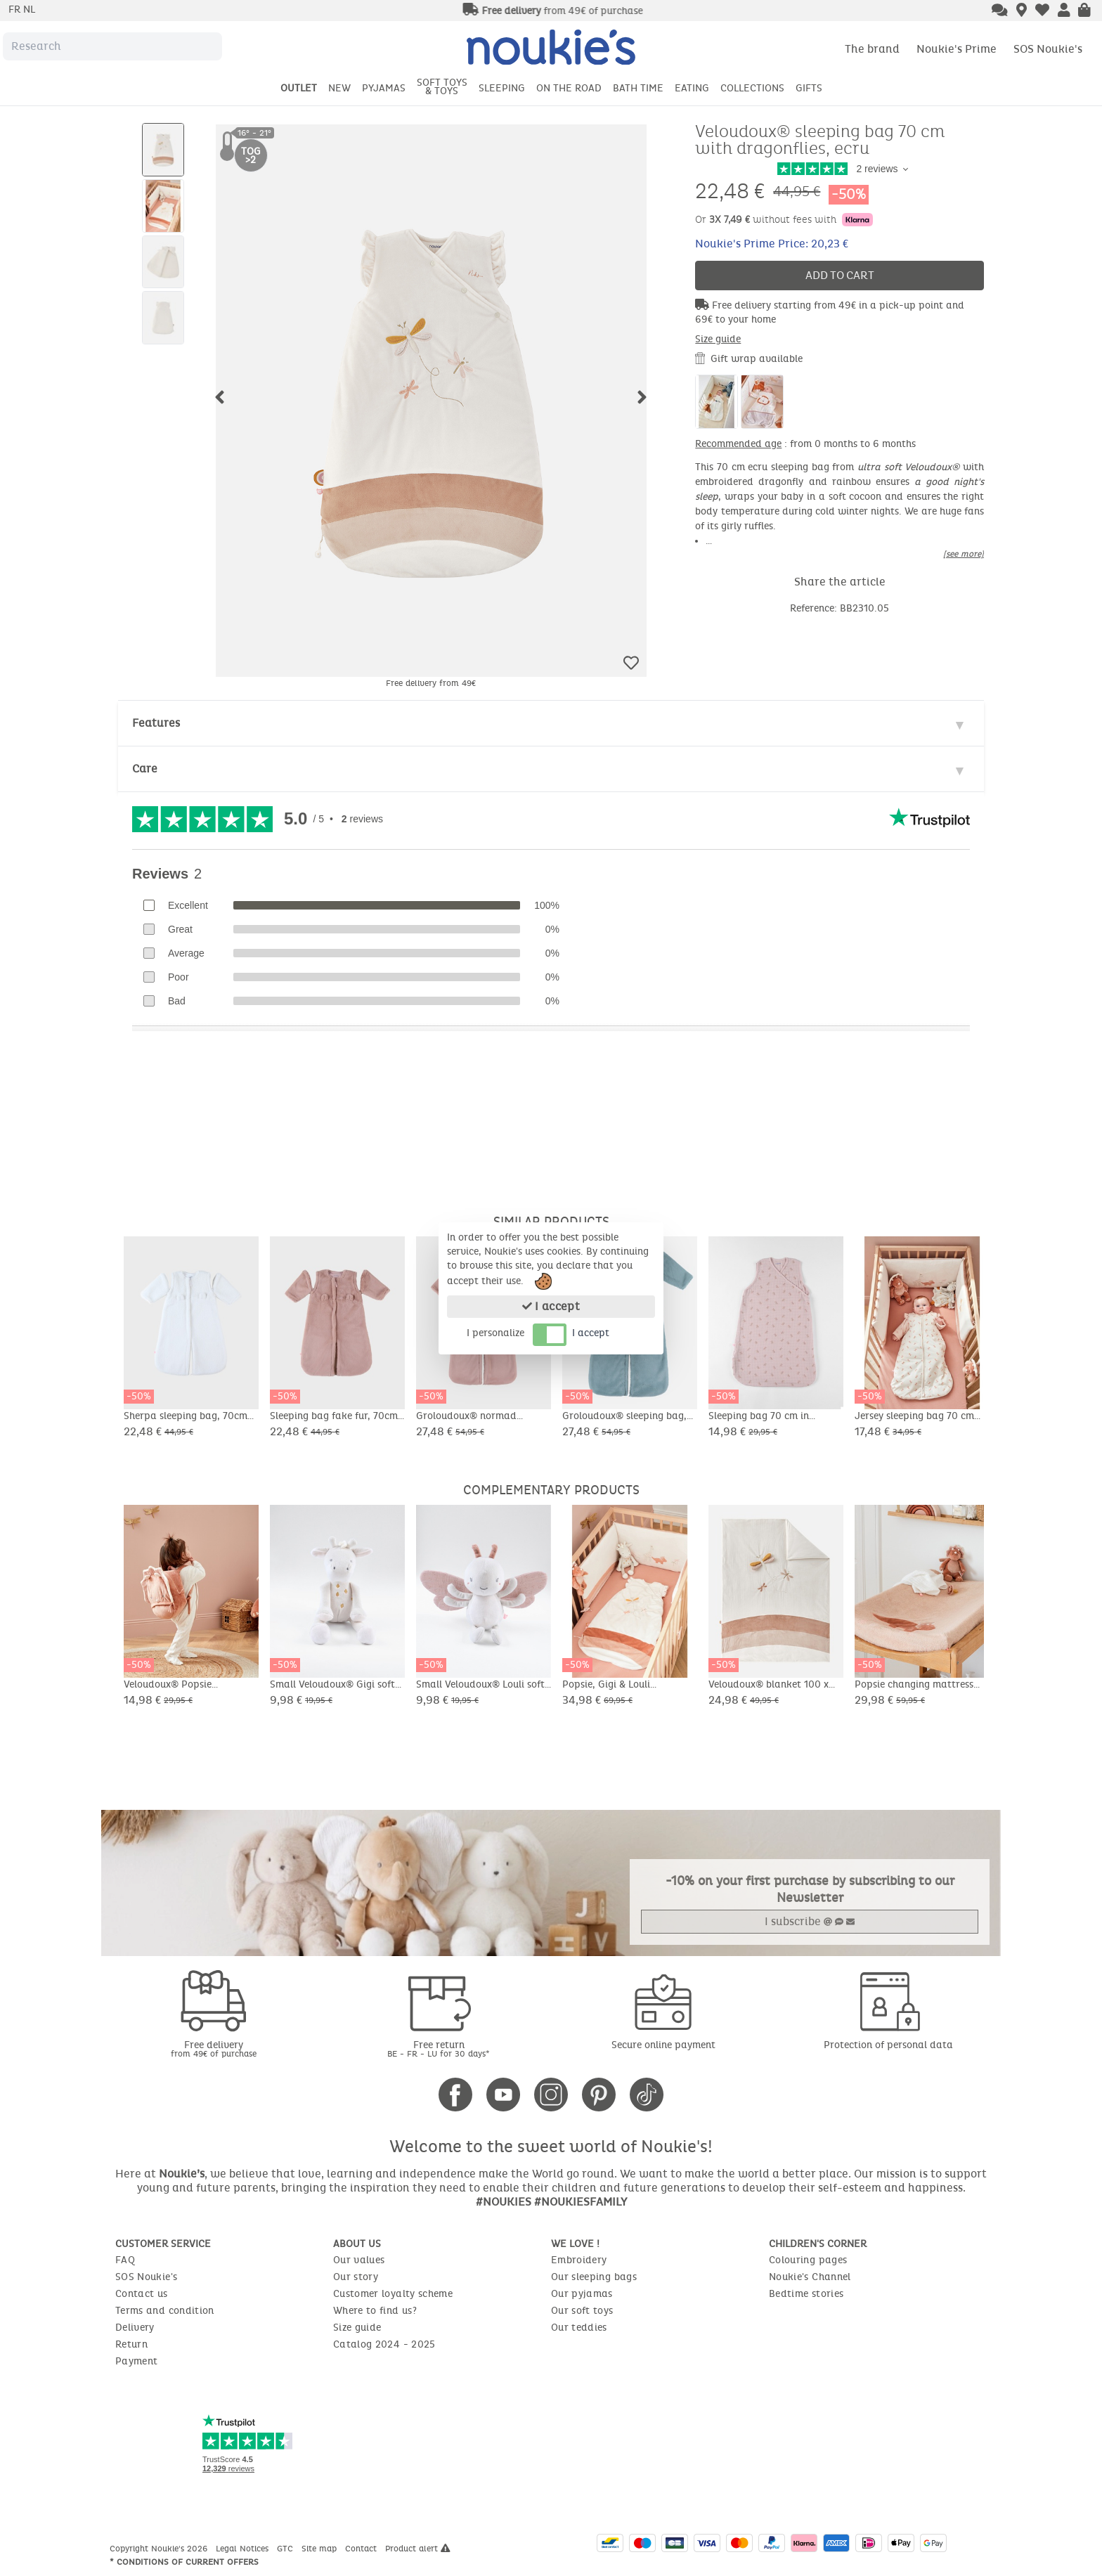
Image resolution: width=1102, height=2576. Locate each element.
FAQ (125, 2260)
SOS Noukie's (1047, 49)
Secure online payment (663, 2045)
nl (29, 9)
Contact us (141, 2294)
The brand (872, 49)
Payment (136, 2361)
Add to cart (839, 275)
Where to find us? (375, 2311)
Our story (355, 2277)
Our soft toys (582, 2311)
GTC (286, 2549)
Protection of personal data (888, 2045)
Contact (362, 2549)
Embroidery (579, 2260)
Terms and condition (164, 2311)
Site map (320, 2549)
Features (156, 723)
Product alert (417, 2549)
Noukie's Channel (810, 2277)
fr (15, 9)
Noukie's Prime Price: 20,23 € (771, 243)
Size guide (718, 339)
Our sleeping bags (594, 2277)
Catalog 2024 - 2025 (384, 2344)
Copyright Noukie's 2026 (160, 2549)
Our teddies (579, 2328)
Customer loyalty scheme (393, 2294)
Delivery (135, 2328)
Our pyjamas (582, 2294)
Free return (438, 2048)
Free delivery (213, 2048)
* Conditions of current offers (184, 2562)
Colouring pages (808, 2260)
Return (131, 2344)
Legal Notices (243, 2549)
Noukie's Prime (956, 49)
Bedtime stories (806, 2294)
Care (144, 768)
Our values (359, 2260)
